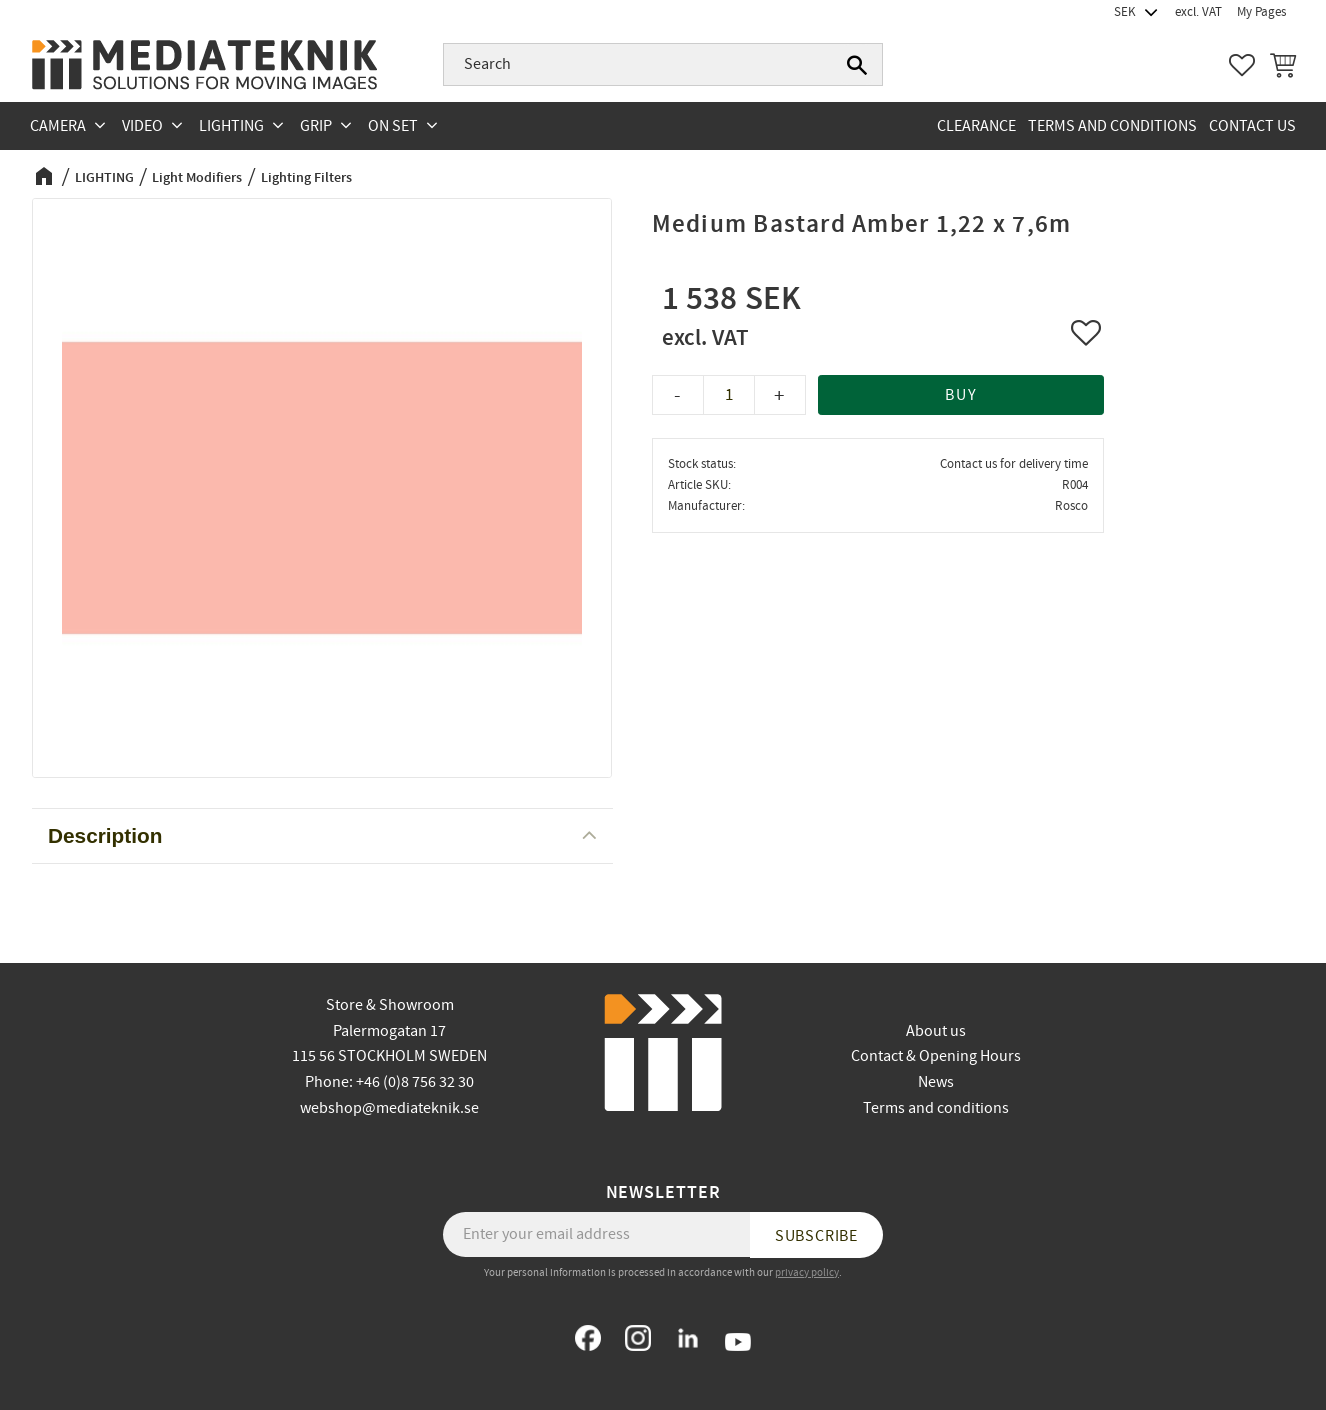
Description (105, 835)
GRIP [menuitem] (316, 126)
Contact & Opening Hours (936, 1056)
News (936, 1082)
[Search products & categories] (663, 65)
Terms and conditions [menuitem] (1112, 126)
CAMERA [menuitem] (58, 126)
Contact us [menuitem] (1252, 126)
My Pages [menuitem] (1261, 12)
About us (936, 1031)
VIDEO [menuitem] (142, 126)
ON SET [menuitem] (393, 126)
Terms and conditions (936, 1108)
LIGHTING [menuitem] (231, 126)
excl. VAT (1198, 12)
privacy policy (807, 1272)
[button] (1242, 65)
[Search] (857, 65)
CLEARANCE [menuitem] (976, 126)
